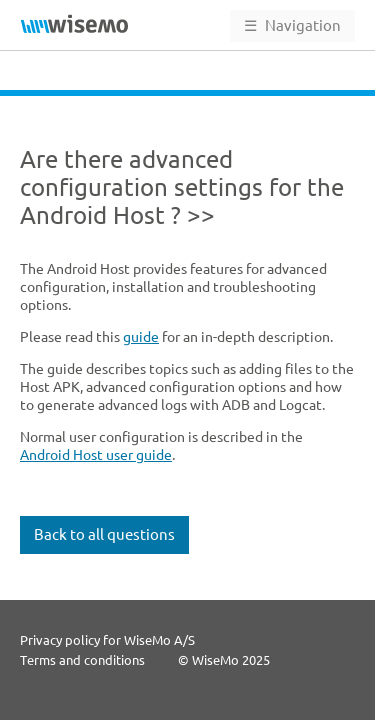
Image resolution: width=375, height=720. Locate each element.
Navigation (292, 25)
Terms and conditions (82, 660)
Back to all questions (104, 514)
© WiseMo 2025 (224, 660)
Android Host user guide (96, 435)
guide (141, 317)
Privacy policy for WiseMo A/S (107, 640)
